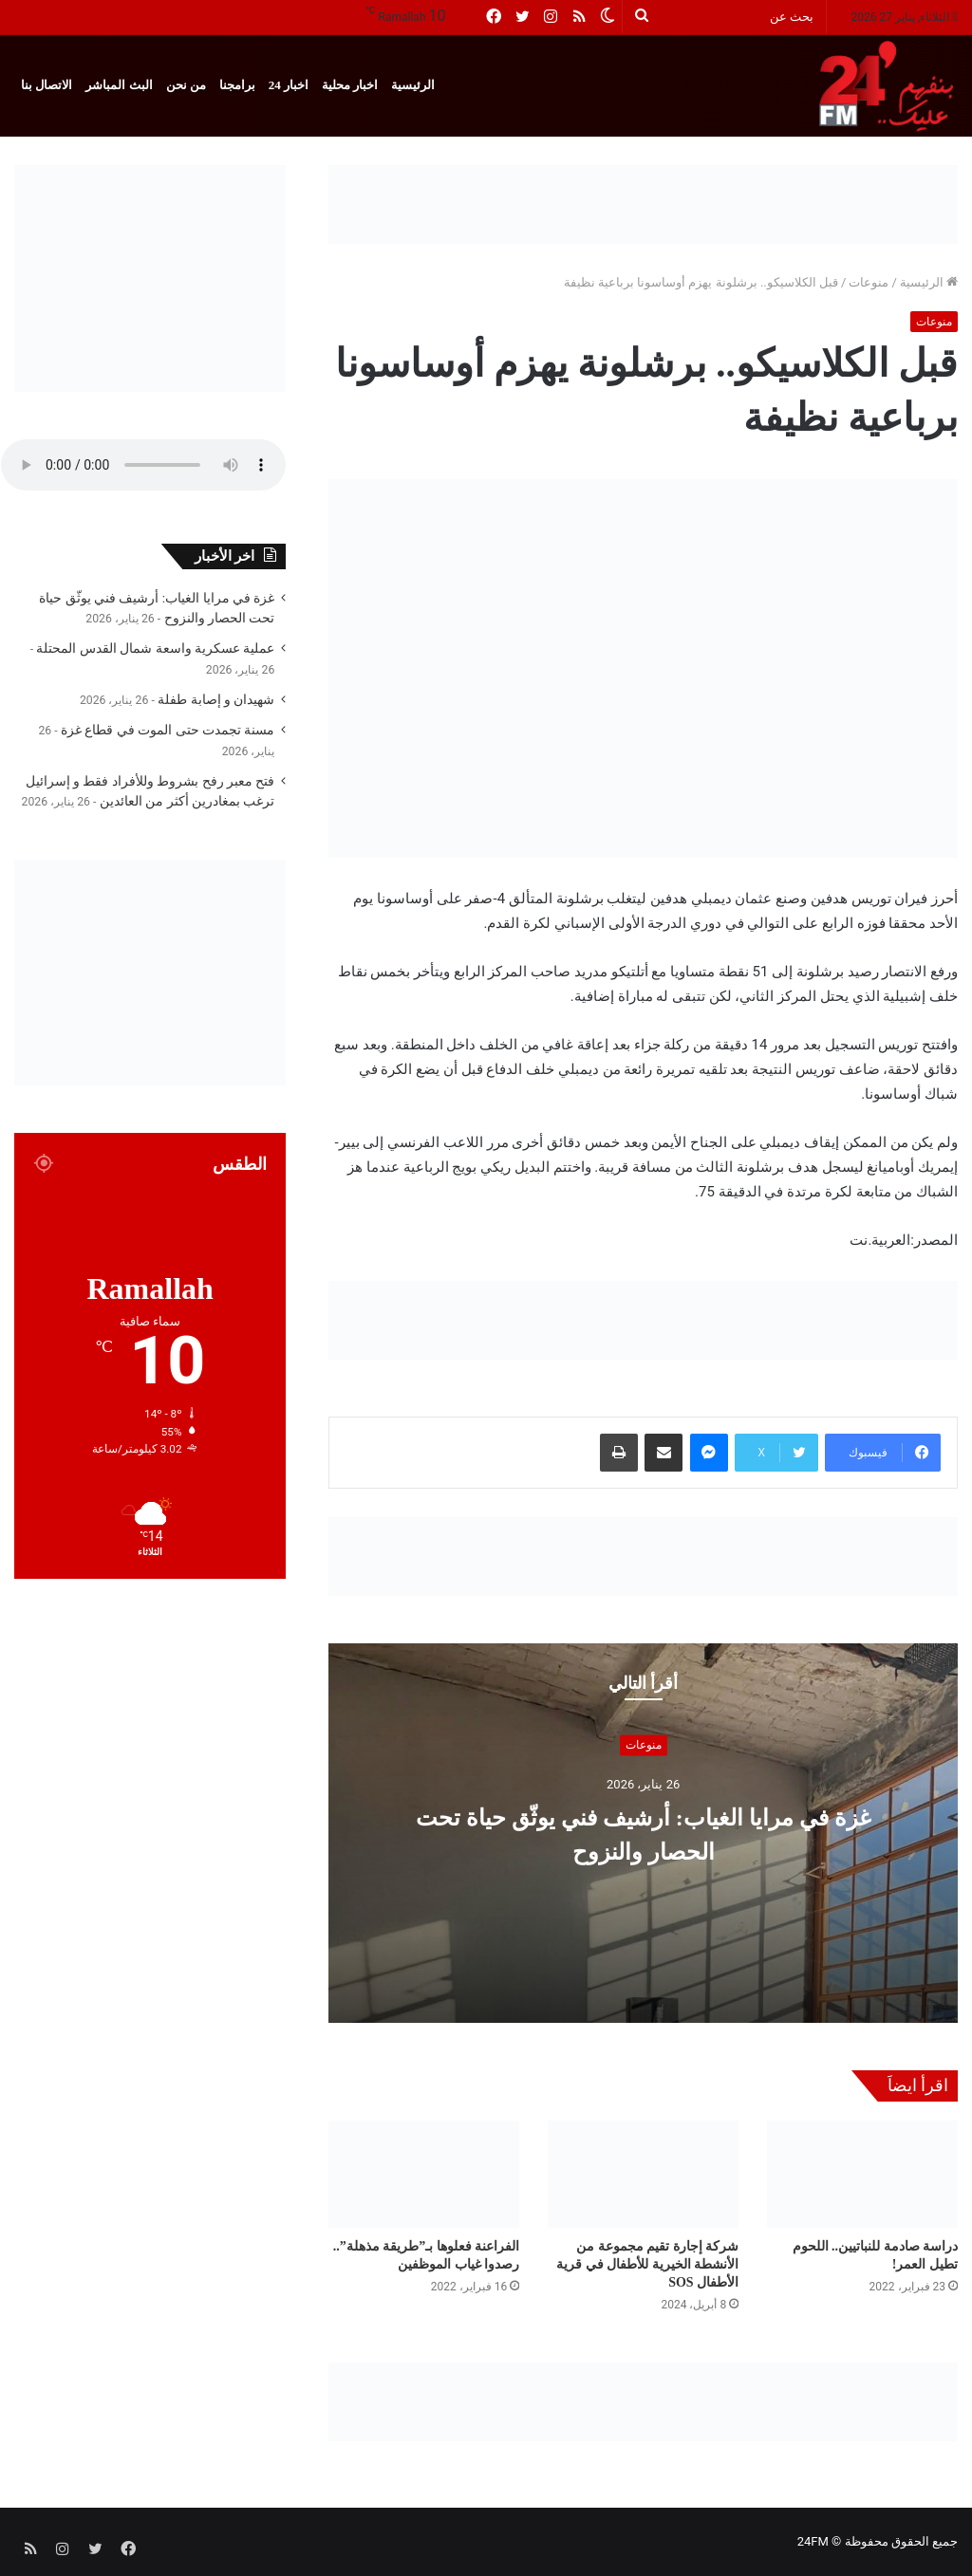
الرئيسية (413, 85)
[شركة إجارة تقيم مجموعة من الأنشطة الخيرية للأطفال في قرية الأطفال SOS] (643, 2174)
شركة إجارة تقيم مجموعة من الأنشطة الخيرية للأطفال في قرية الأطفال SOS (647, 2264)
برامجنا (237, 85)
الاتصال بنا (46, 85)
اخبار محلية (350, 85)
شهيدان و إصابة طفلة (216, 699)
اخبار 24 (288, 85)
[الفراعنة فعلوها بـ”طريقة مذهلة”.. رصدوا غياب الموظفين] (423, 2174)
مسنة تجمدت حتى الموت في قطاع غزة (167, 729)
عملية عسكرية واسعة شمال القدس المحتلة (155, 648)
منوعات (868, 282)
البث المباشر (118, 85)
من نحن (186, 85)
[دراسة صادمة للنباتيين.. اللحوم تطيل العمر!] (862, 2174)
